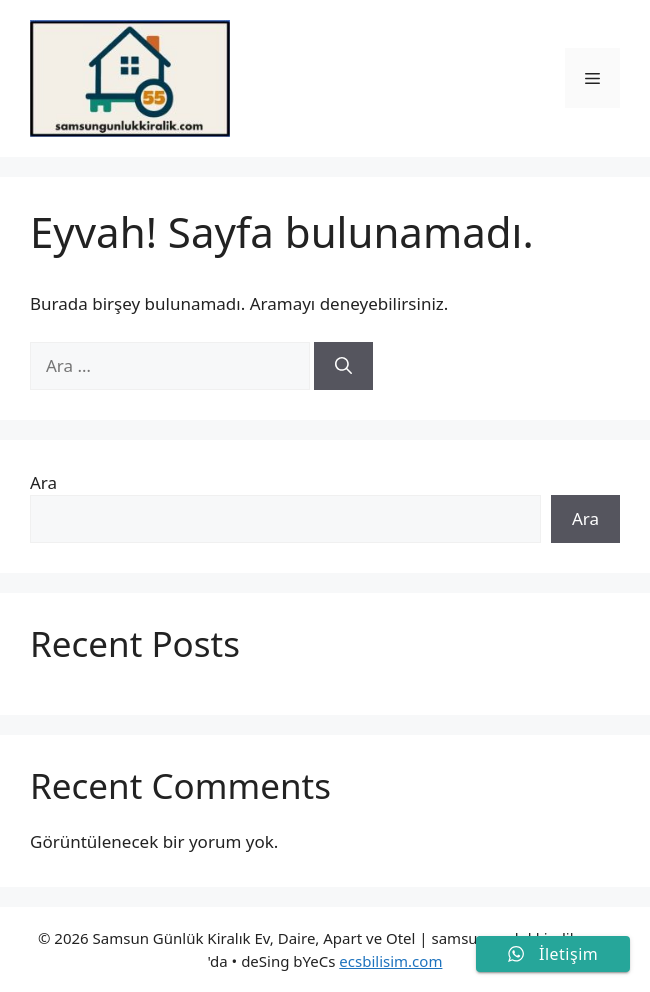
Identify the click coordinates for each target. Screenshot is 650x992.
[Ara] (343, 366)
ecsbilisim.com (390, 961)
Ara (43, 482)
